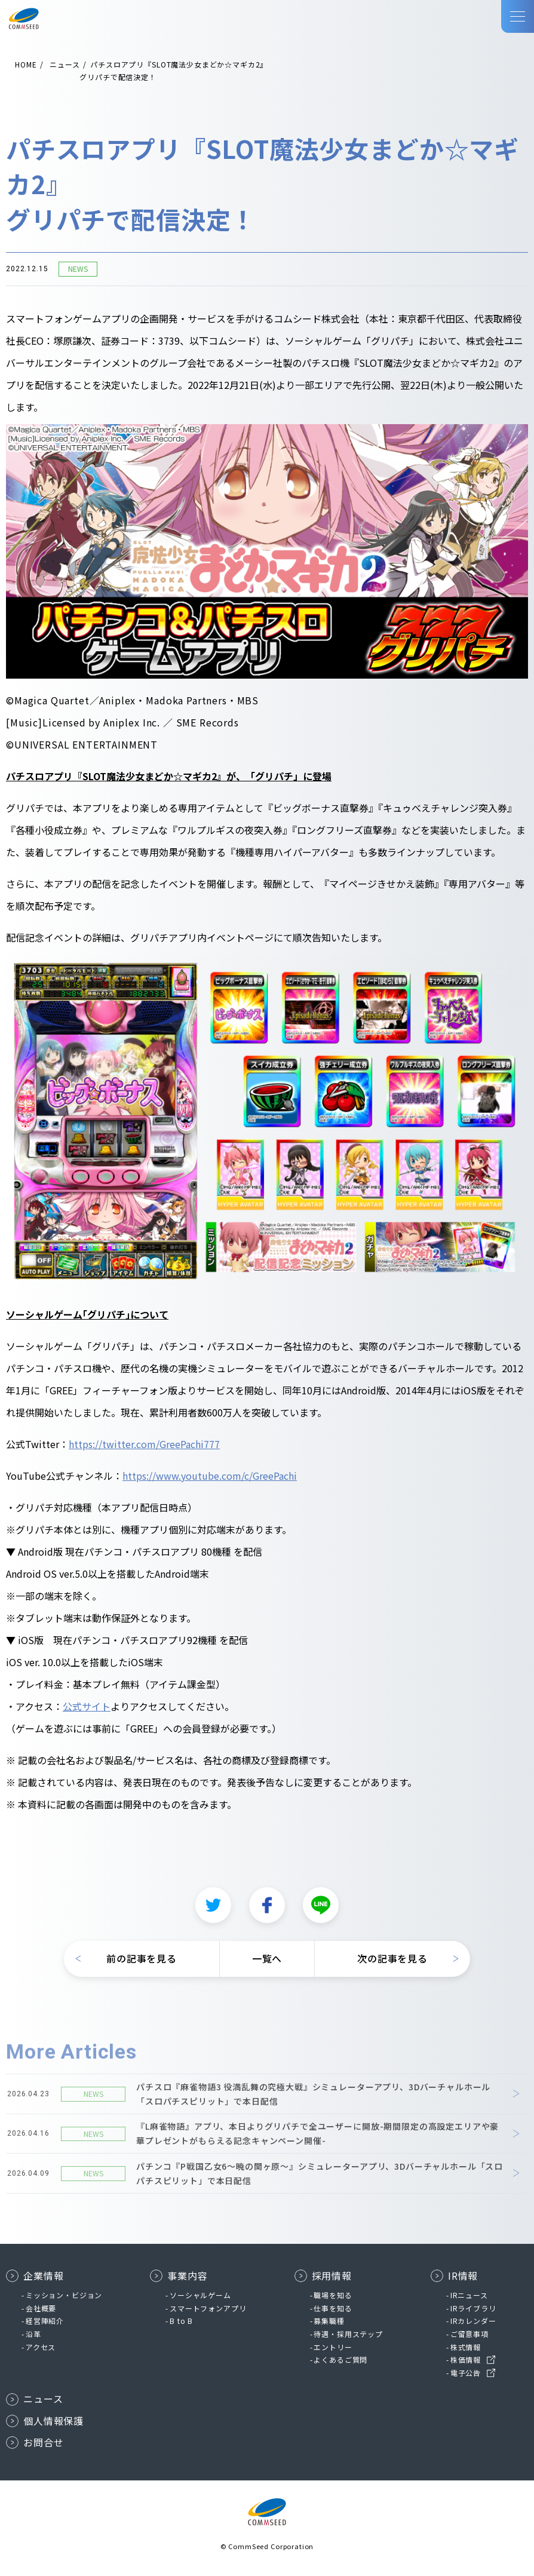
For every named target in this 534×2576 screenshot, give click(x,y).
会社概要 (41, 2308)
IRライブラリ (473, 2308)
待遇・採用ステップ (348, 2334)
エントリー (333, 2347)
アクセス (41, 2347)
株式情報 (465, 2347)
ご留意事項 (469, 2334)
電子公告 (465, 2373)
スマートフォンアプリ (208, 2308)
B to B (181, 2321)
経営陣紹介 (45, 2321)
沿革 (33, 2334)
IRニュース (469, 2295)
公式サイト (87, 1707)
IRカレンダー (473, 2321)
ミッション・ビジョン (64, 2295)
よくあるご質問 (340, 2359)
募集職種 (329, 2321)
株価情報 (465, 2359)
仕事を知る (333, 2308)
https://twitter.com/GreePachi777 (144, 1444)
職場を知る (333, 2295)
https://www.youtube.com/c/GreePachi (209, 1476)
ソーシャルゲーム (200, 2295)
